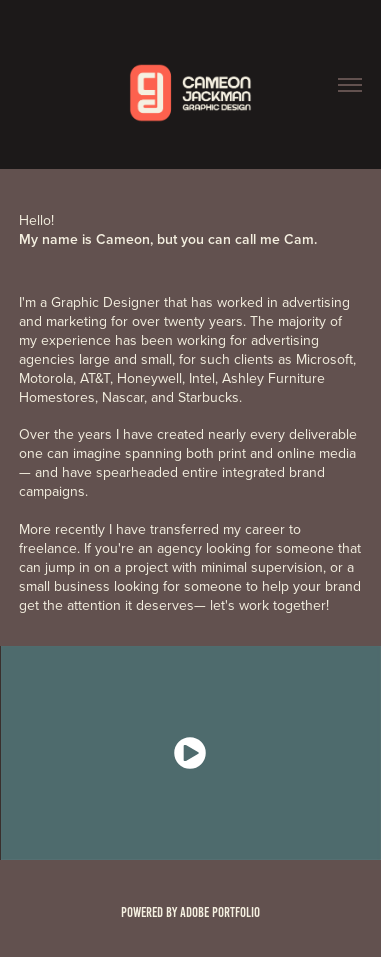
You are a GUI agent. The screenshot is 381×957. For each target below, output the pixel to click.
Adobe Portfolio (220, 912)
